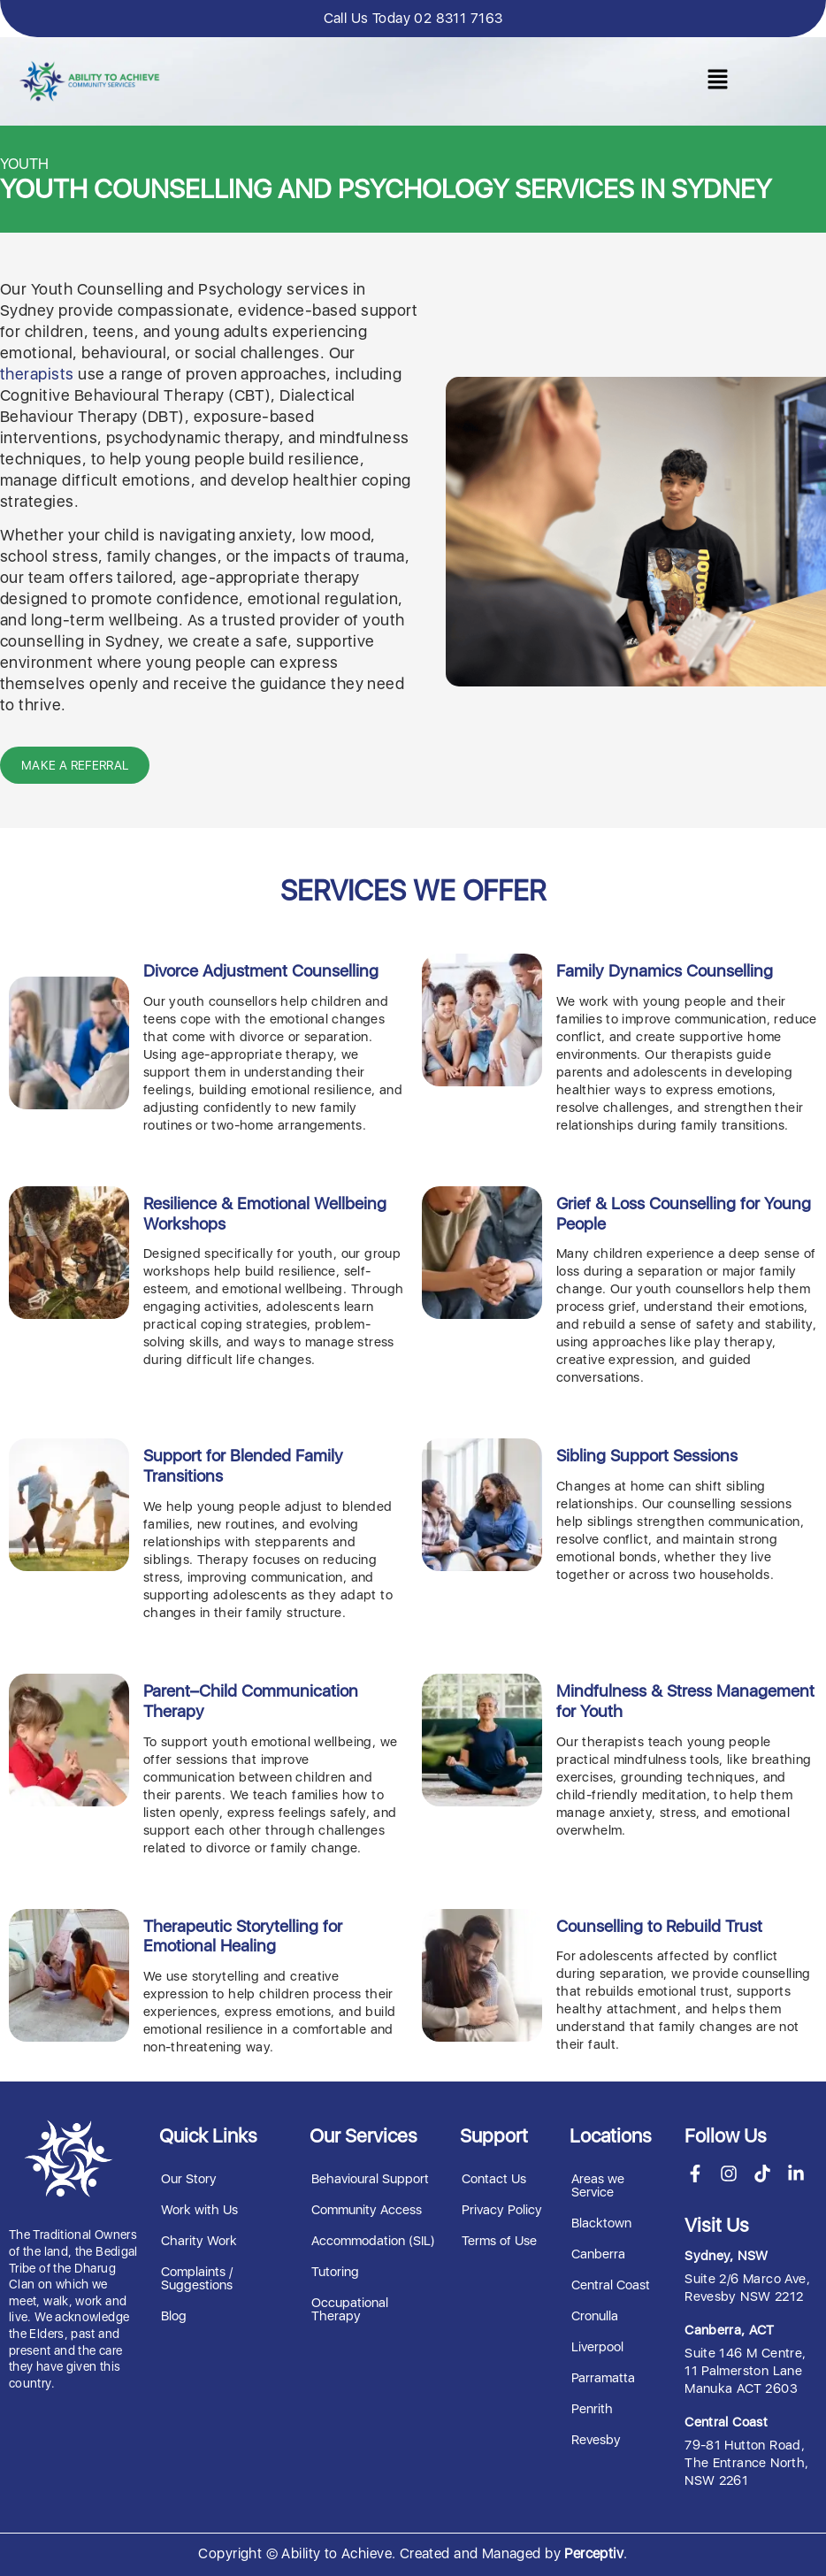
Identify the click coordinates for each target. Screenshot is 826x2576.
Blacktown (601, 2222)
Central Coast (610, 2284)
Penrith (592, 2408)
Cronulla (594, 2315)
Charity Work (199, 2240)
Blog (174, 2315)
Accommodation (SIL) (373, 2240)
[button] (717, 81)
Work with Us (199, 2209)
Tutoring (335, 2271)
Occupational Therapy (349, 2308)
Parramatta (603, 2377)
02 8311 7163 (458, 18)
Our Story (189, 2178)
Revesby (596, 2439)
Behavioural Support (370, 2178)
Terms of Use (499, 2240)
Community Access (366, 2209)
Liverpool (597, 2346)
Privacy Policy (502, 2209)
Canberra (598, 2253)
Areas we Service (597, 2184)
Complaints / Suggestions (197, 2277)
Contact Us (494, 2178)
